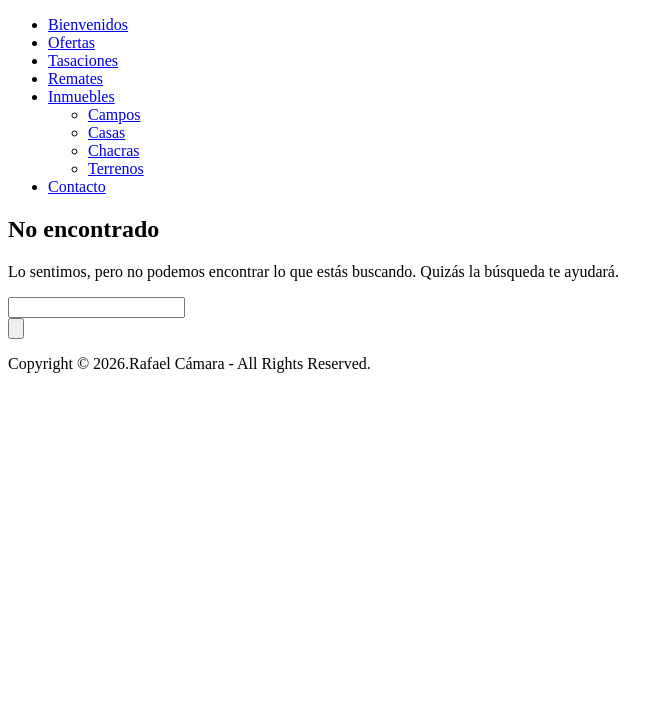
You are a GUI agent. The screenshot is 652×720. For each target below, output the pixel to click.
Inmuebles (81, 96)
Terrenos (116, 168)
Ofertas (71, 42)
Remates (75, 78)
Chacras (114, 150)
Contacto (77, 186)
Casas (106, 132)
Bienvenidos (88, 24)
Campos (114, 114)
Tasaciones (83, 60)
